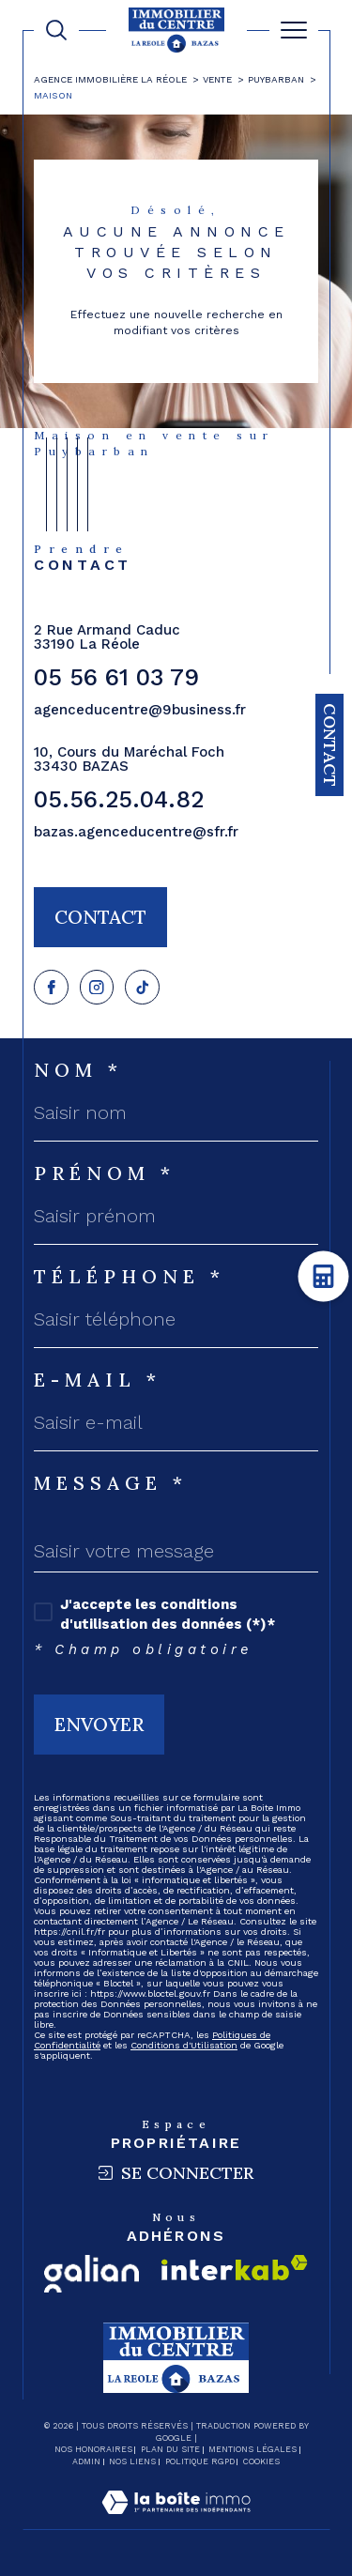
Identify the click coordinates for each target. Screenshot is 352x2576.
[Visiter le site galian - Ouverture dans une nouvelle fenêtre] (91, 2273)
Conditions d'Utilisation (183, 2045)
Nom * (78, 1070)
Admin (86, 2461)
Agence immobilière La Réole (110, 79)
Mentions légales (252, 2449)
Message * (111, 1483)
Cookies (261, 2461)
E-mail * (97, 1380)
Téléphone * (129, 1276)
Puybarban (276, 79)
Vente (217, 79)
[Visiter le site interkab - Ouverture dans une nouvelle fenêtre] (234, 2267)
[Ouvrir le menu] (293, 30)
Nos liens (132, 2461)
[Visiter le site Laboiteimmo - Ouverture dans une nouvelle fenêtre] (176, 2521)
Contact (330, 745)
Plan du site (170, 2449)
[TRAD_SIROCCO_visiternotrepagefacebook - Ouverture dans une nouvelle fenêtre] (51, 987)
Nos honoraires (93, 2449)
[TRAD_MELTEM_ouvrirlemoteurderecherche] (56, 30)
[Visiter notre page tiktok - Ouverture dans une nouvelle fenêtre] (142, 987)
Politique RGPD (200, 2461)
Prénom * (105, 1173)
